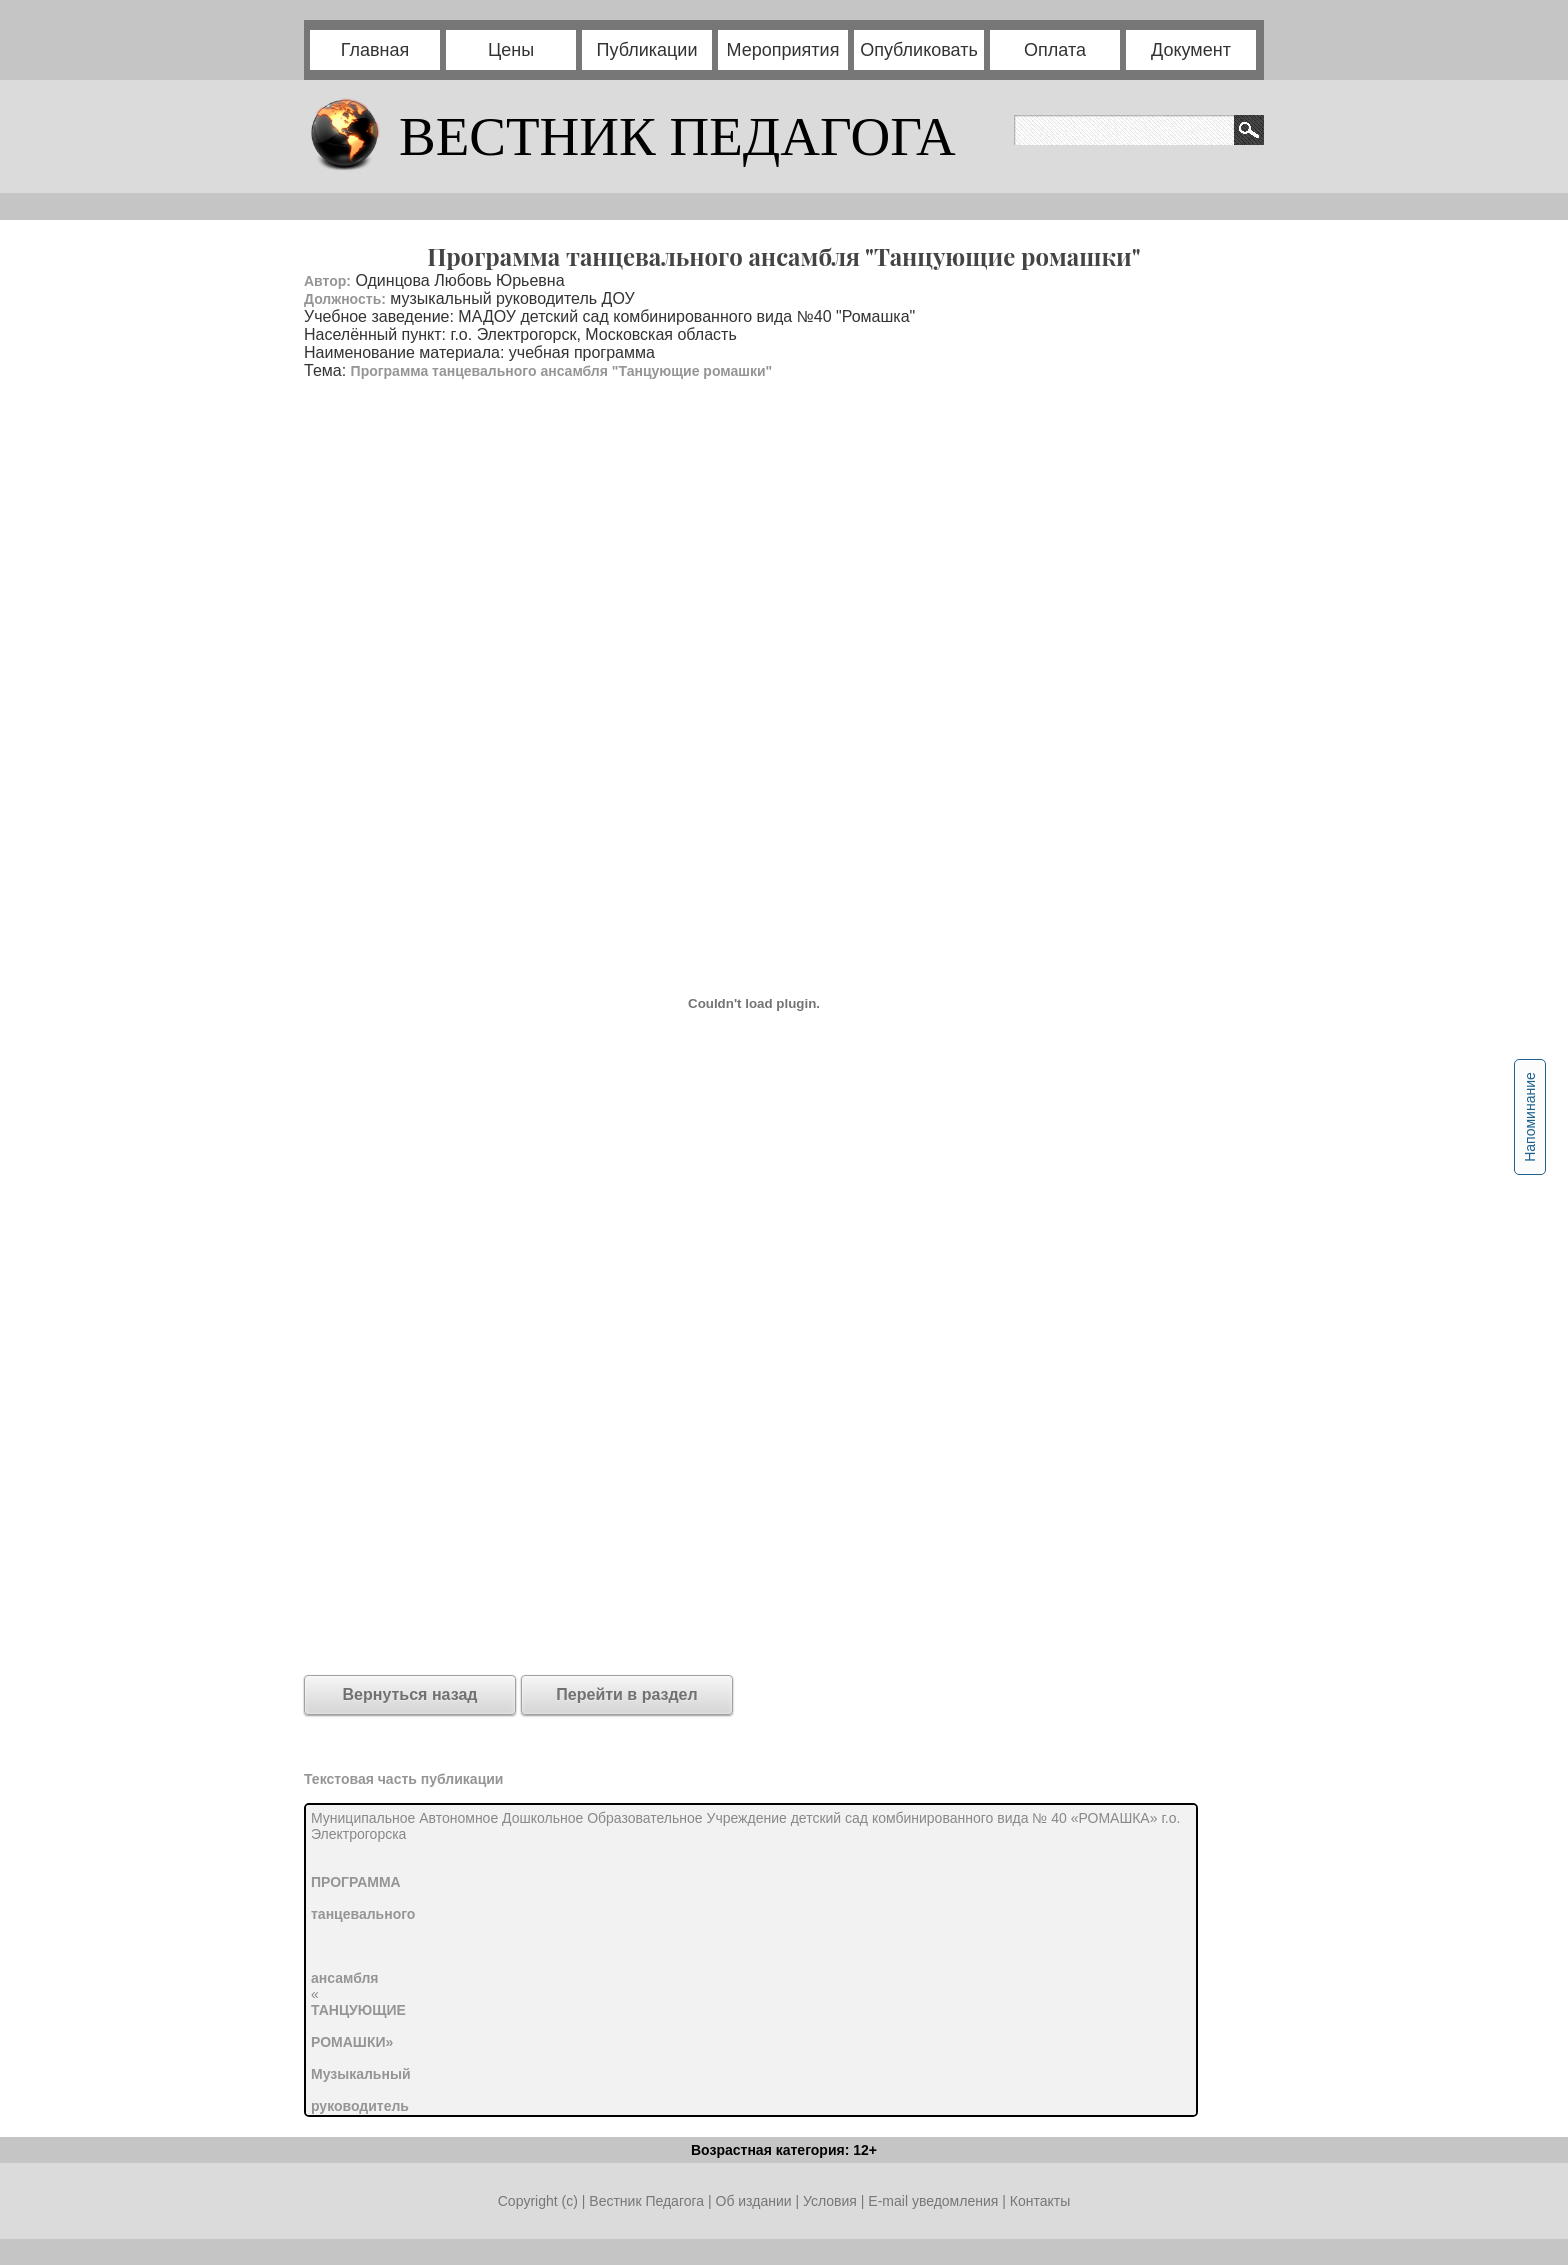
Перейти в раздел (626, 1694)
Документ (1191, 50)
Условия (832, 2201)
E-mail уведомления (933, 2201)
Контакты (1040, 2201)
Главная (375, 50)
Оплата (1055, 50)
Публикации (647, 50)
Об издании (754, 2201)
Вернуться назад (410, 1694)
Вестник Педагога (648, 2201)
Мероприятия (783, 50)
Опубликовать (919, 50)
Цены (511, 50)
